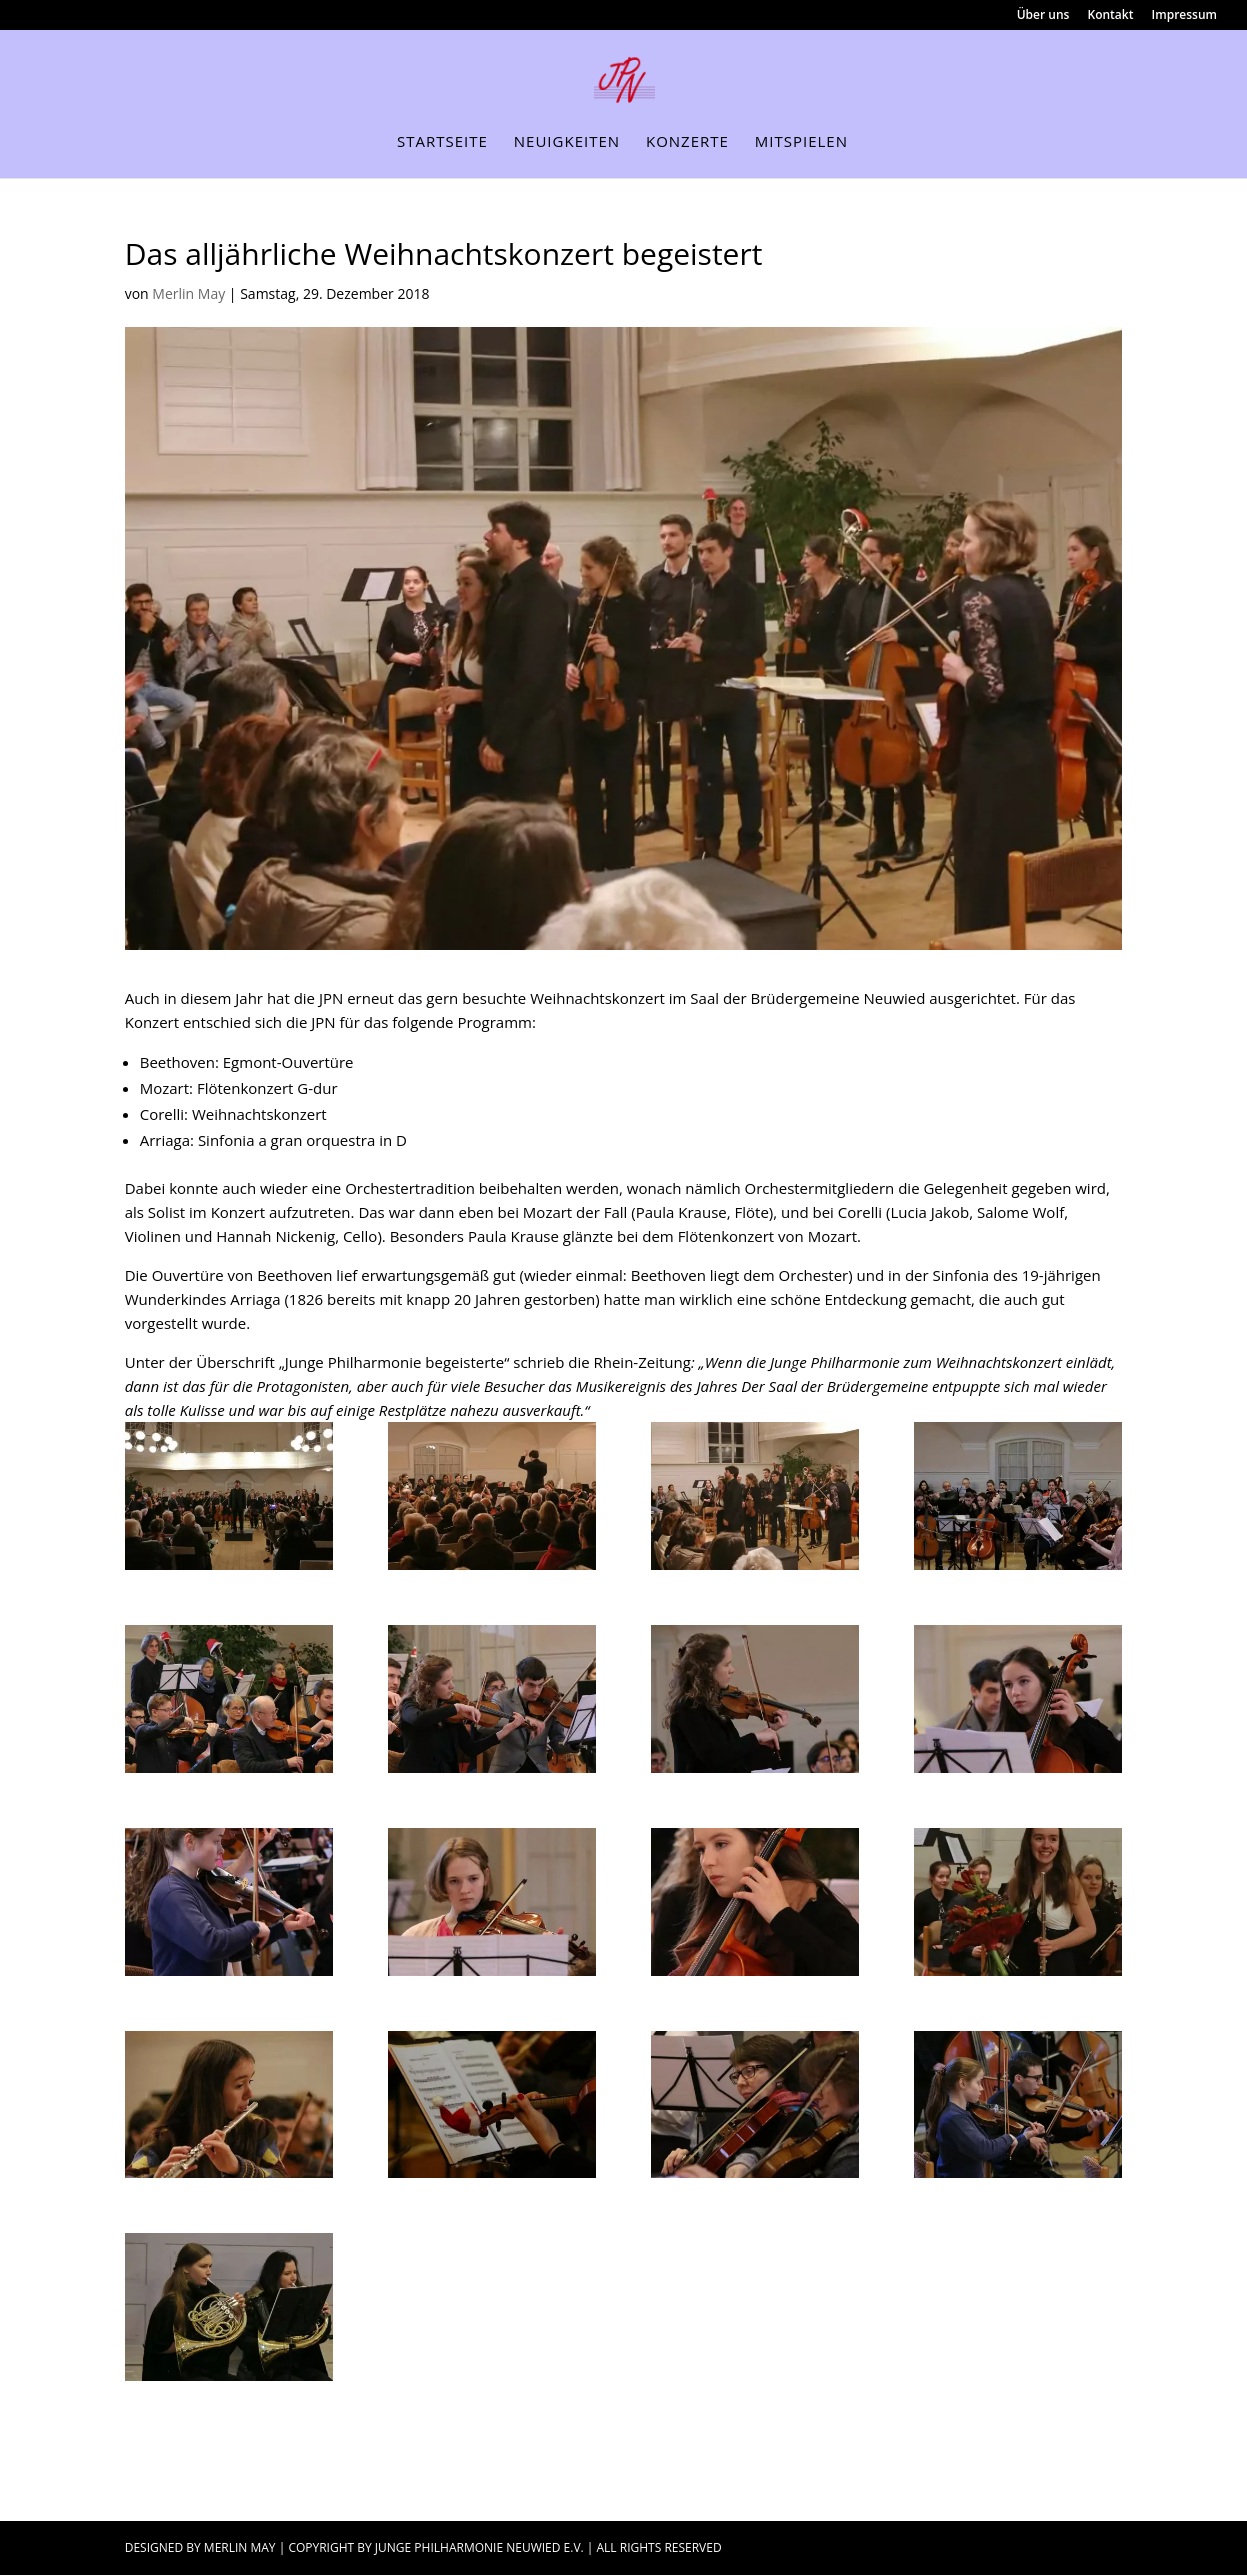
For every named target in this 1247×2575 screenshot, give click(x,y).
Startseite (442, 142)
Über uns (1043, 16)
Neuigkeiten (567, 142)
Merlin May (188, 293)
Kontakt (1111, 16)
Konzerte (687, 142)
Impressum (1184, 16)
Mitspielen (801, 142)
